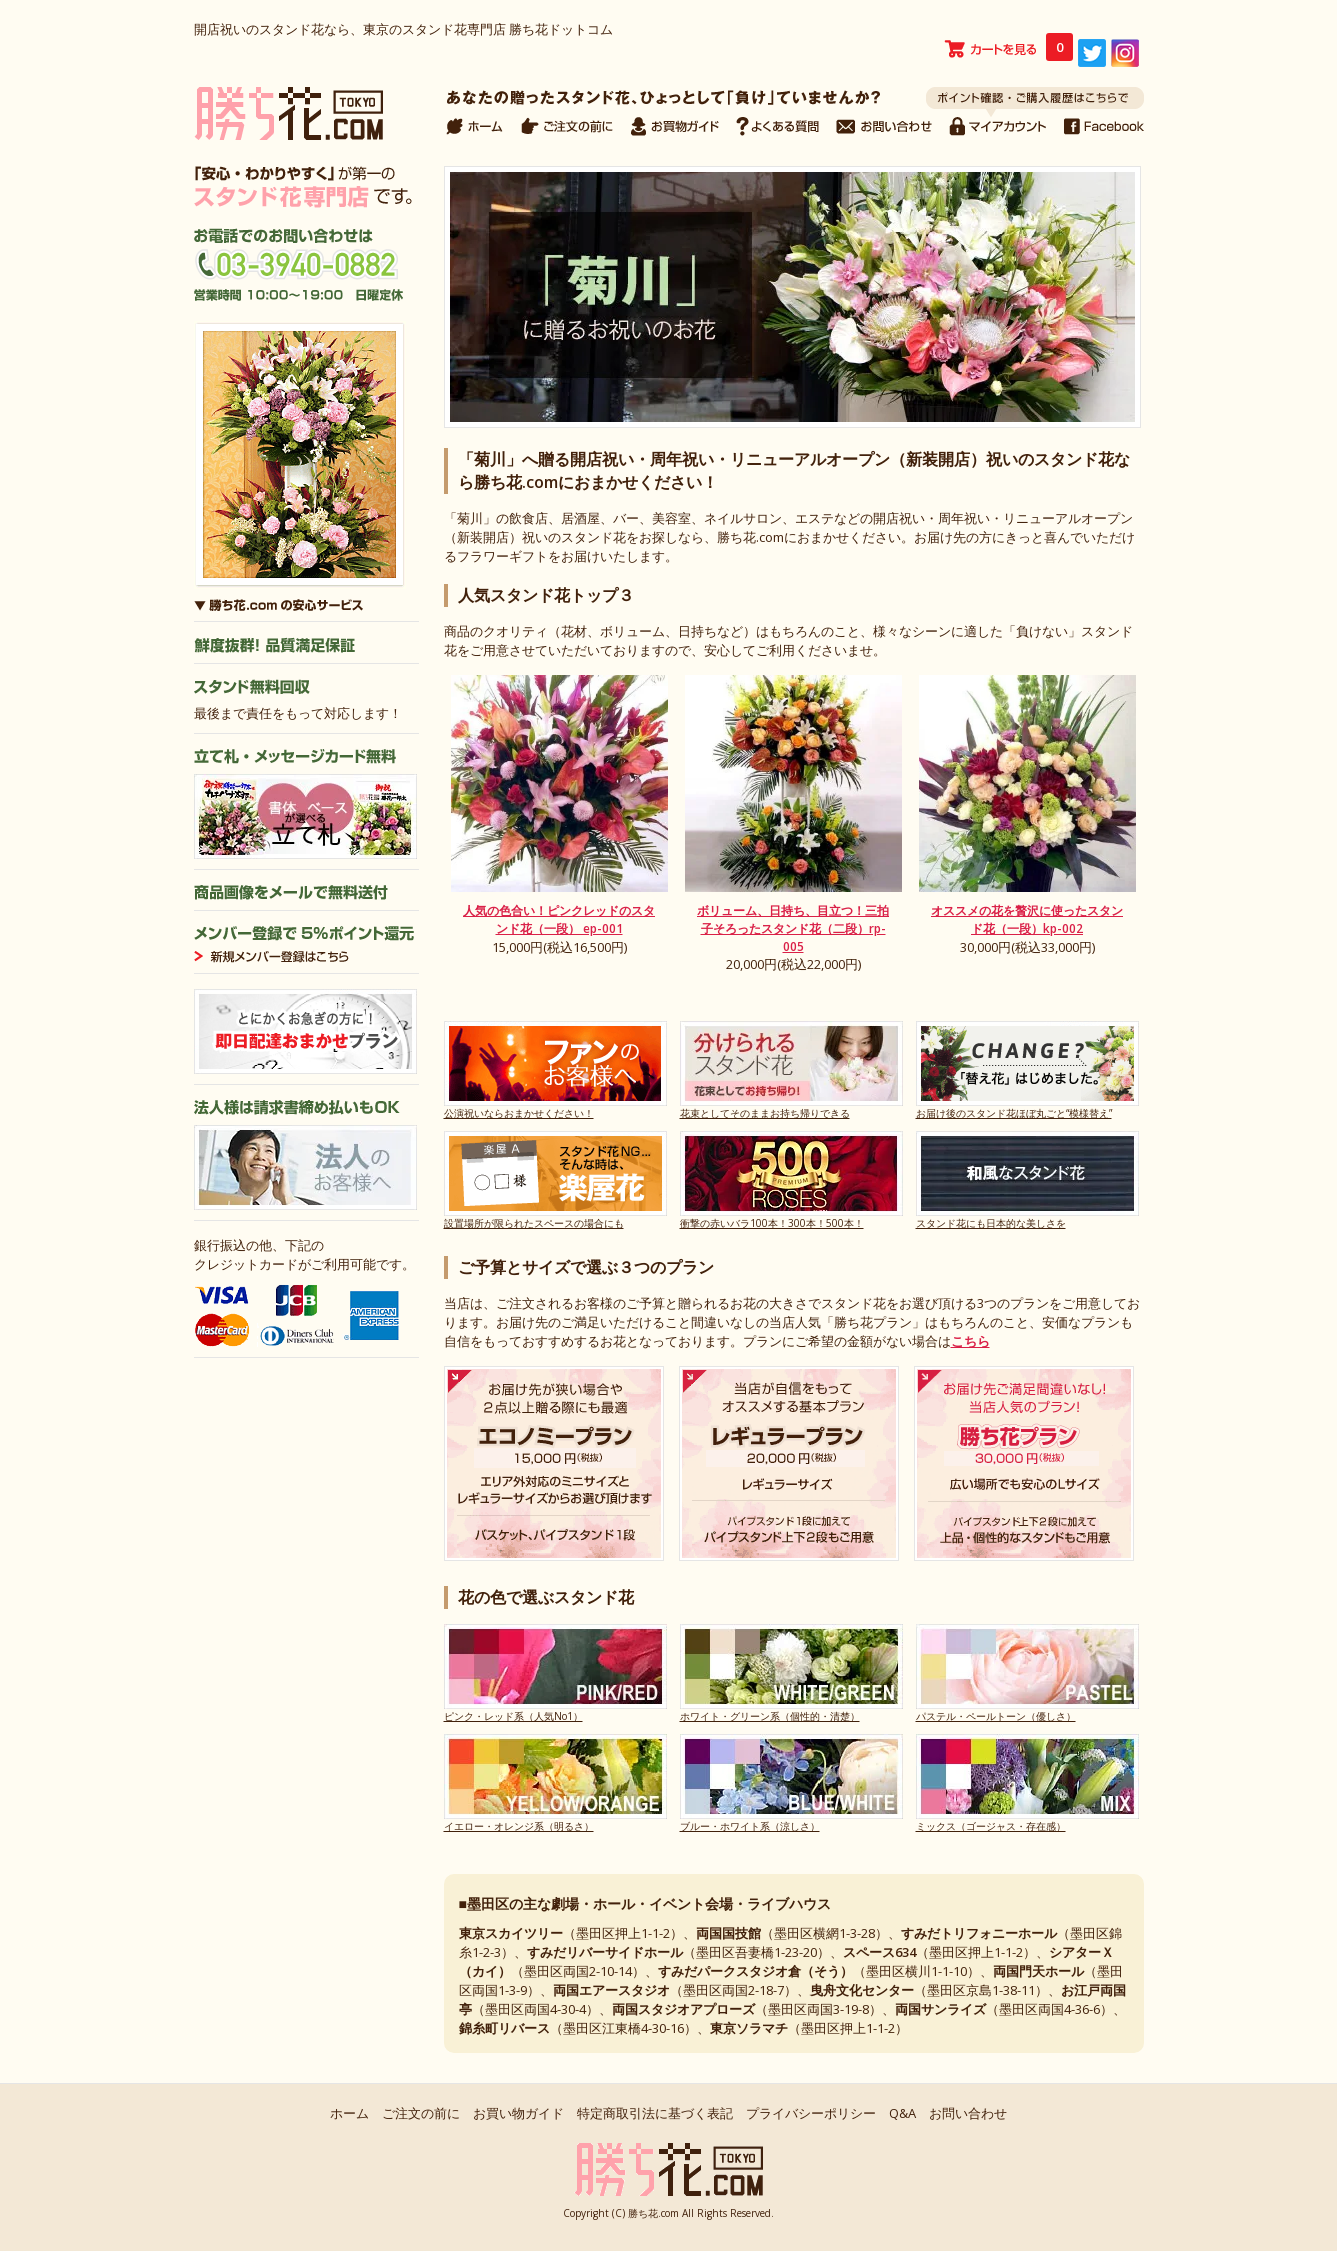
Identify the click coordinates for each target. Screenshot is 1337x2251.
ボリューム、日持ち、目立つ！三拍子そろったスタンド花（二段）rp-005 (793, 928)
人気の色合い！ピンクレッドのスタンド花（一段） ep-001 (559, 919)
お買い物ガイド (518, 2113)
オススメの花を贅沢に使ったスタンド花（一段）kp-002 (1027, 919)
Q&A (902, 2113)
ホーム (349, 2113)
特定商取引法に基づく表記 (655, 2113)
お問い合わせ (968, 2113)
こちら (970, 1341)
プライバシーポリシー (811, 2113)
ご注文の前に (421, 2113)
